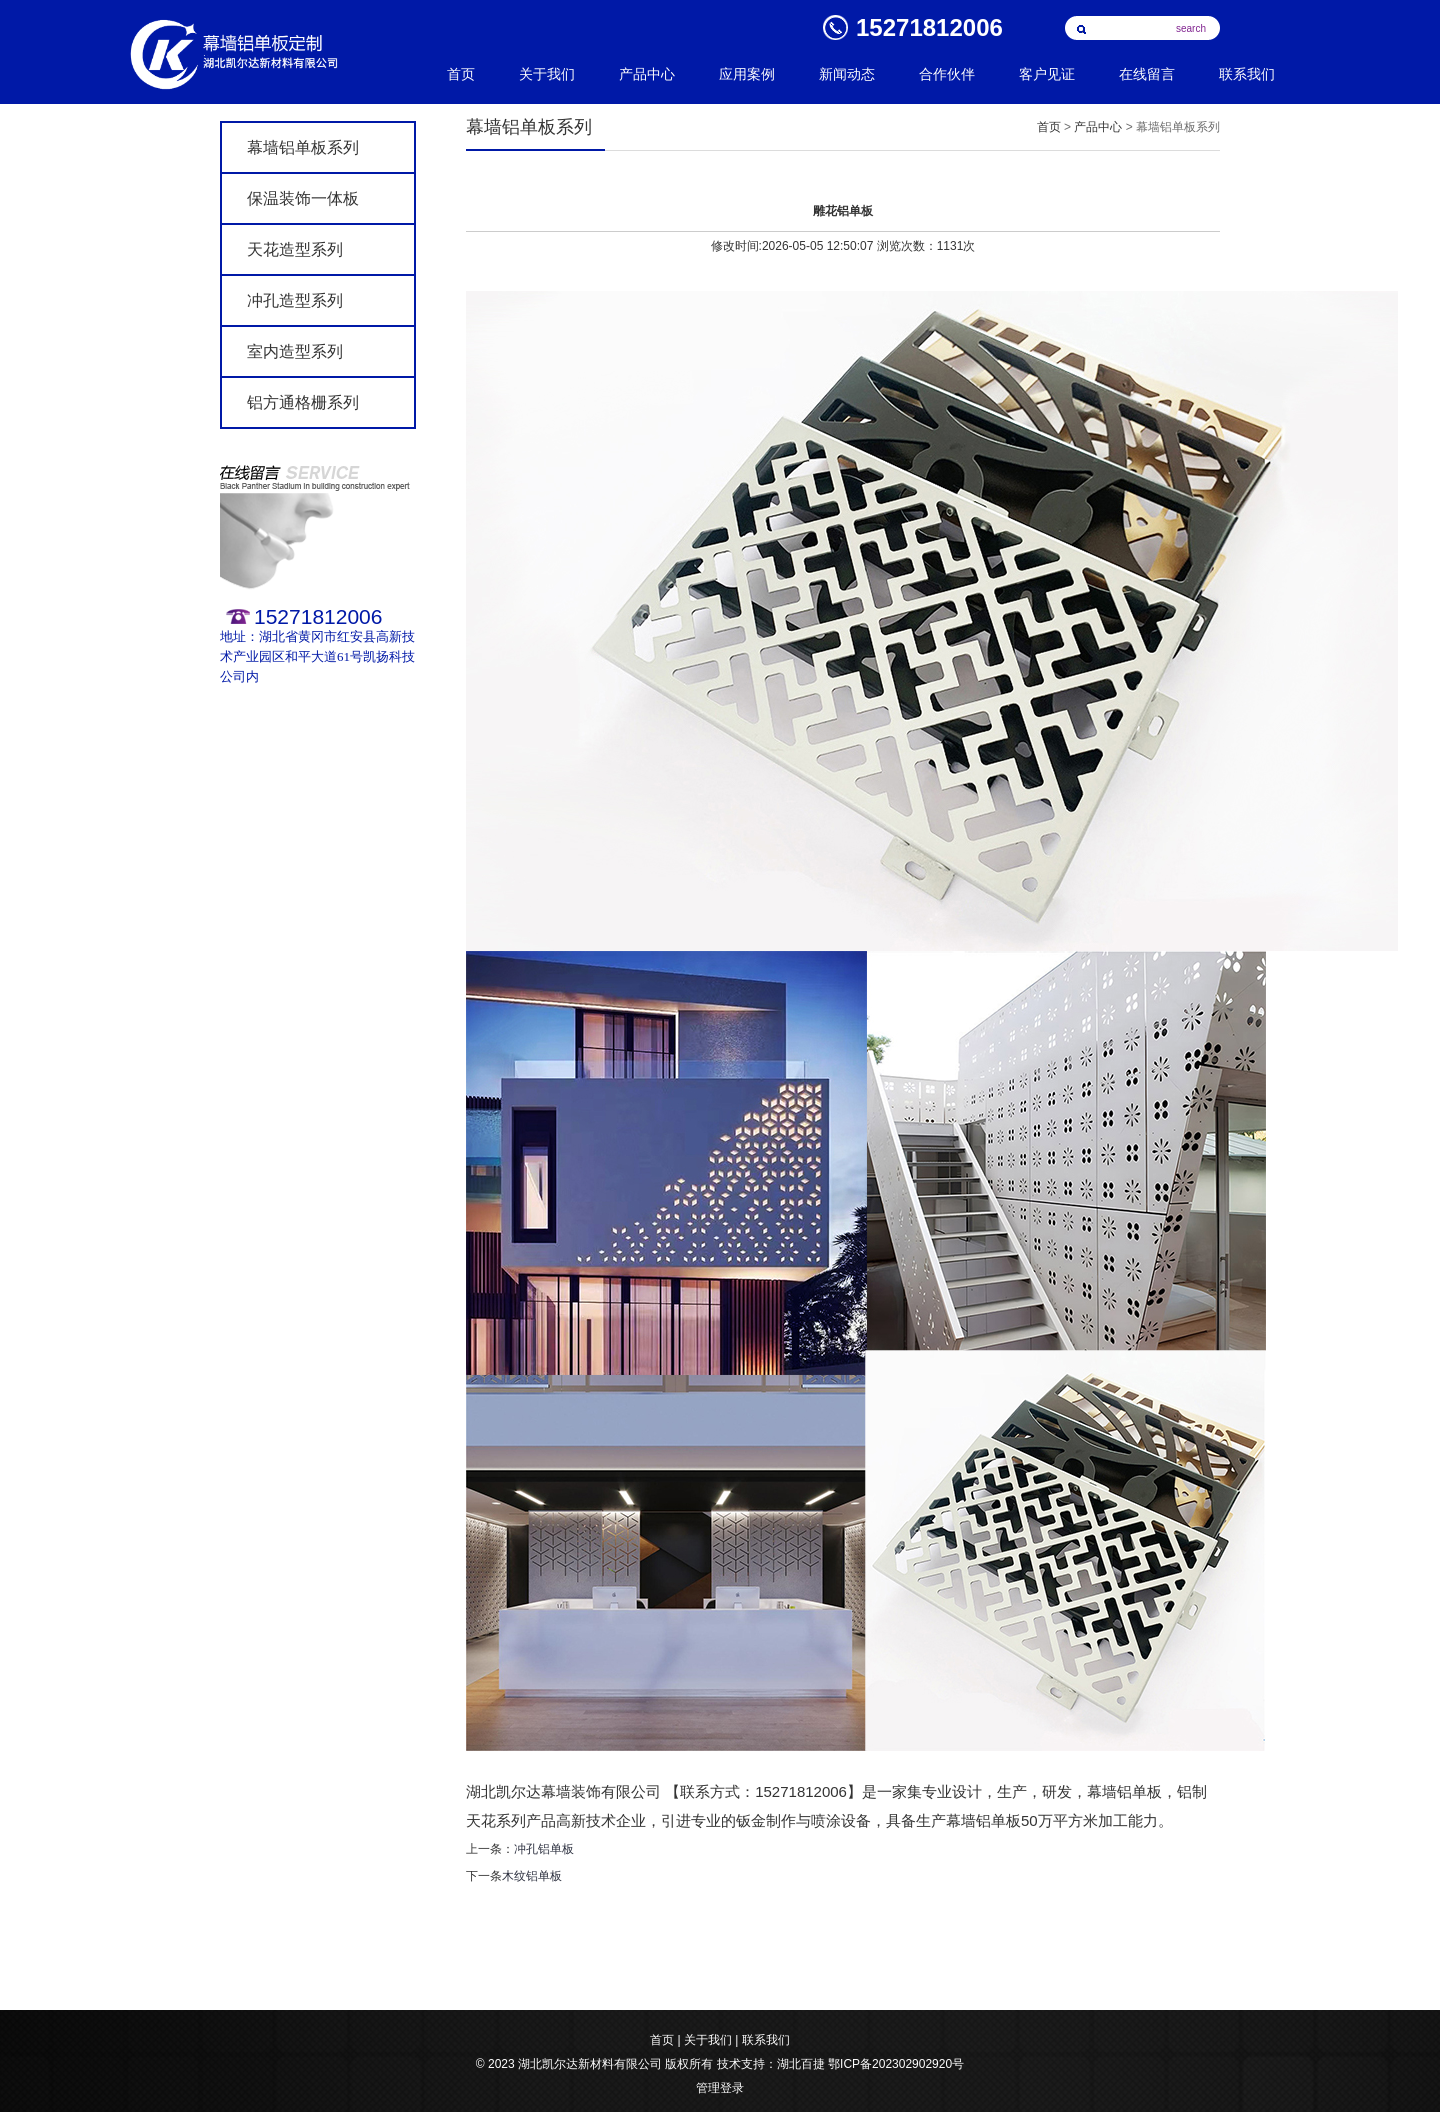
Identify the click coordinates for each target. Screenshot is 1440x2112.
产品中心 (647, 74)
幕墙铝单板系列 (303, 147)
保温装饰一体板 (303, 198)
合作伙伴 (947, 74)
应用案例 (747, 74)
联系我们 (1247, 74)
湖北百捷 (801, 2064)
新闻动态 (847, 74)
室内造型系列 (295, 351)
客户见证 (1047, 74)
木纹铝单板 (532, 1876)
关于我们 (547, 74)
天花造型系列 (295, 249)
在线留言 (1147, 74)
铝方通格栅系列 (303, 402)
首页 (461, 74)
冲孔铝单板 (544, 1849)
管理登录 (720, 2088)
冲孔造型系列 (295, 300)
